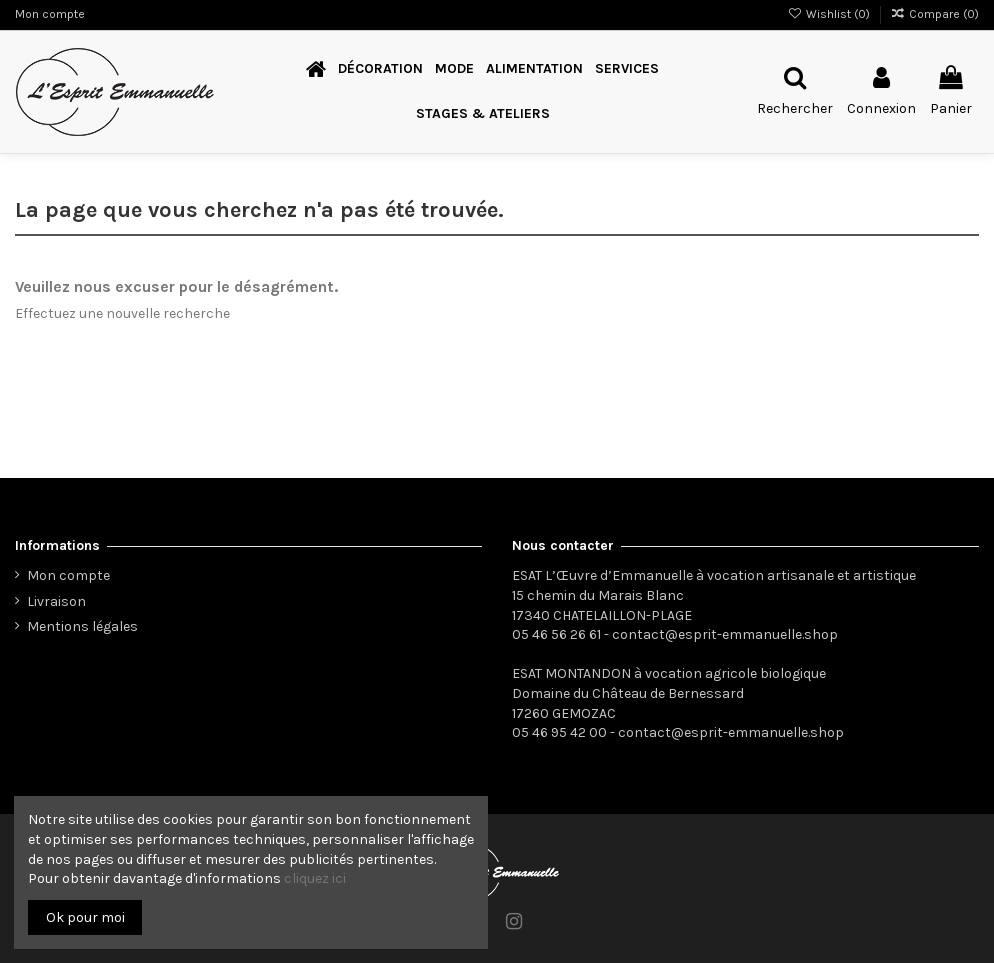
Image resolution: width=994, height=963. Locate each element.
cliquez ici (315, 878)
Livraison (56, 601)
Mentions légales (82, 626)
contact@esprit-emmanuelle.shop (725, 634)
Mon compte (50, 14)
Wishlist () (829, 14)
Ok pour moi (85, 917)
